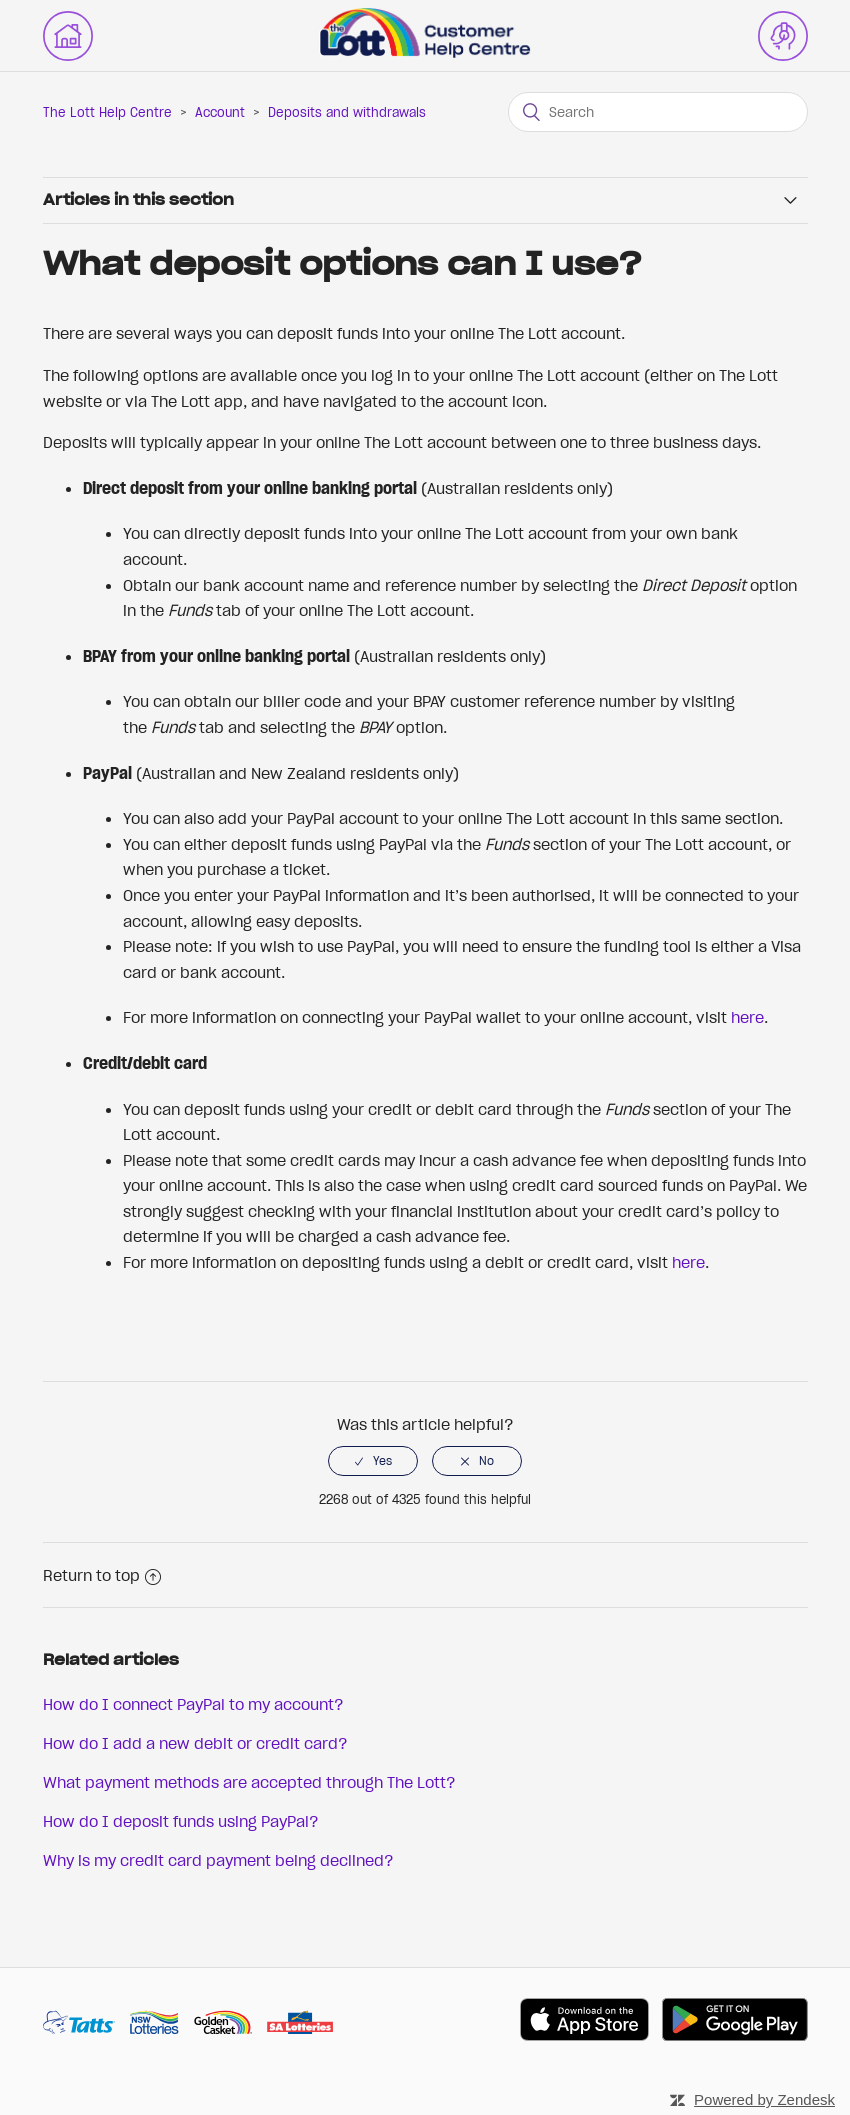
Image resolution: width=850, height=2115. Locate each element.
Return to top (102, 1575)
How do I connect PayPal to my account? (193, 1704)
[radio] (373, 1461)
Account (220, 112)
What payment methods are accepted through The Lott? (249, 1782)
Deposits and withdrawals (347, 112)
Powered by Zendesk (764, 2099)
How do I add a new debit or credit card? (195, 1743)
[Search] (658, 112)
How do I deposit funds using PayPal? (181, 1821)
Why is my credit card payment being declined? (218, 1860)
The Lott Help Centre (107, 112)
